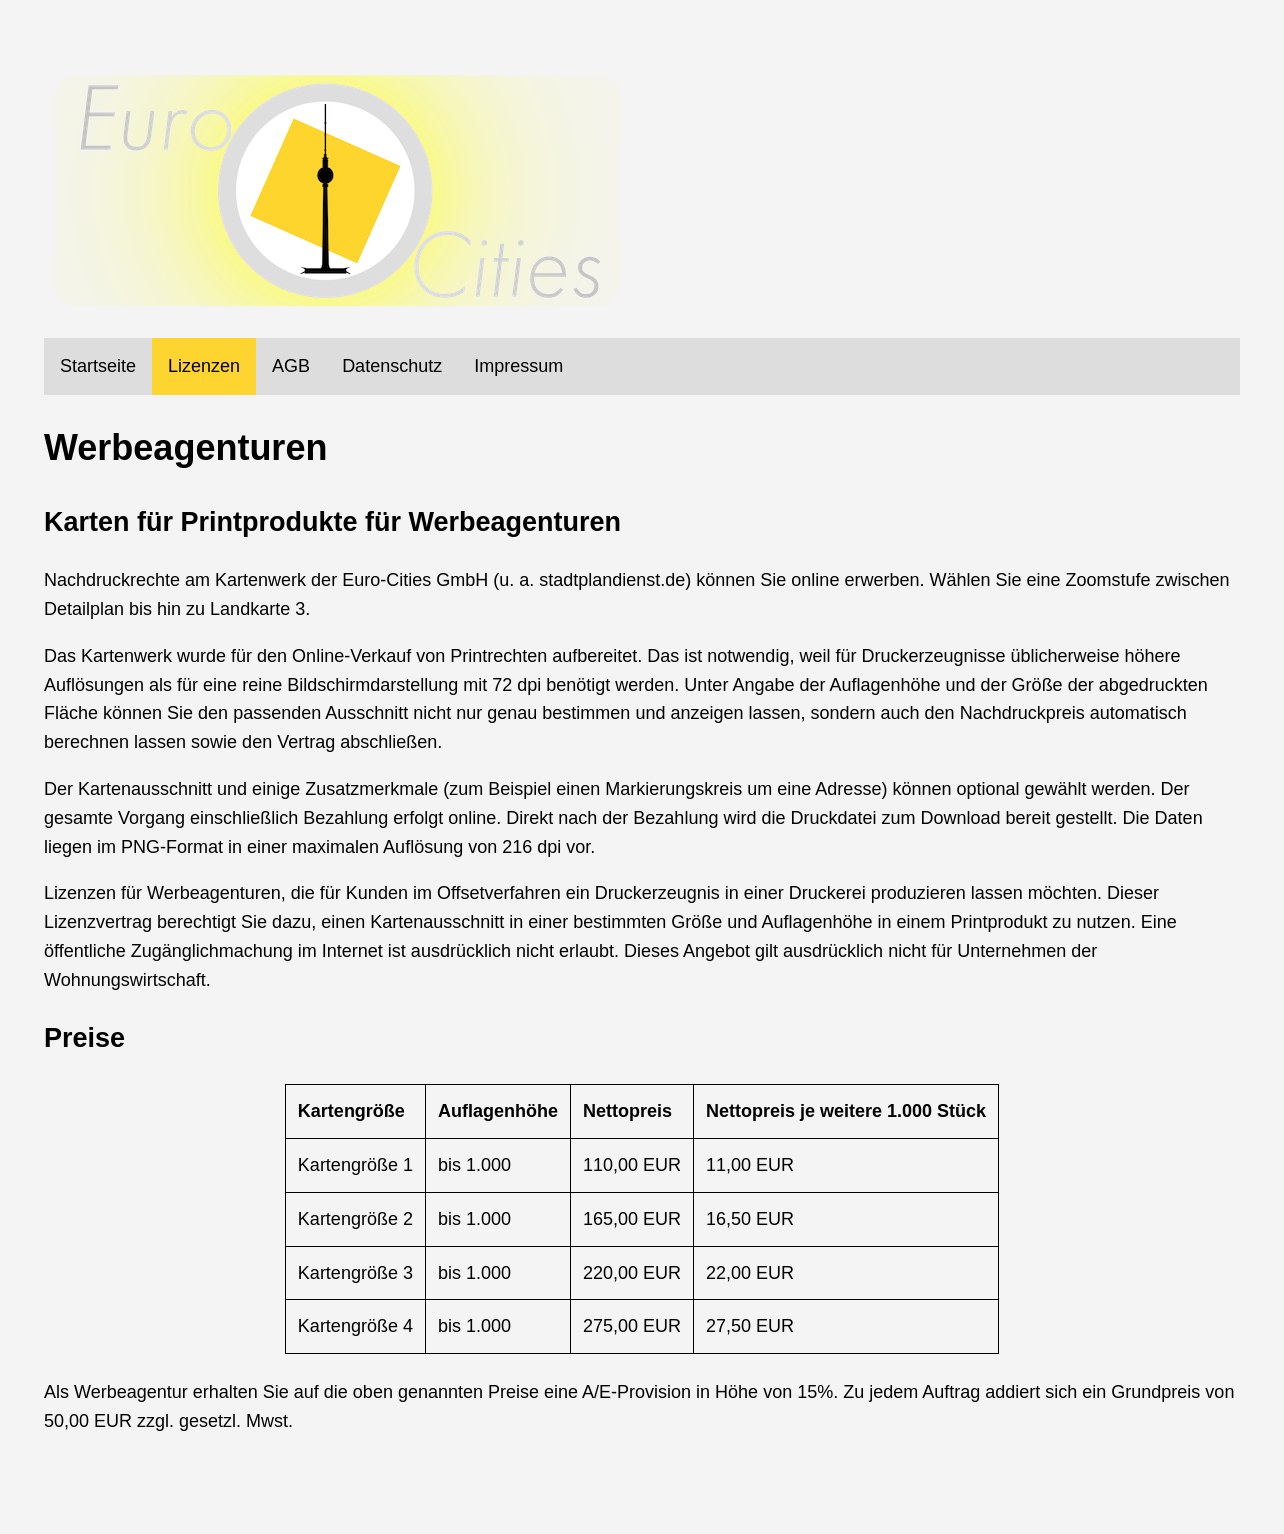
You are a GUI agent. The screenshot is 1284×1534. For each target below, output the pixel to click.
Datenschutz (392, 366)
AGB (291, 366)
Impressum (518, 366)
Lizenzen (204, 366)
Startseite (98, 366)
